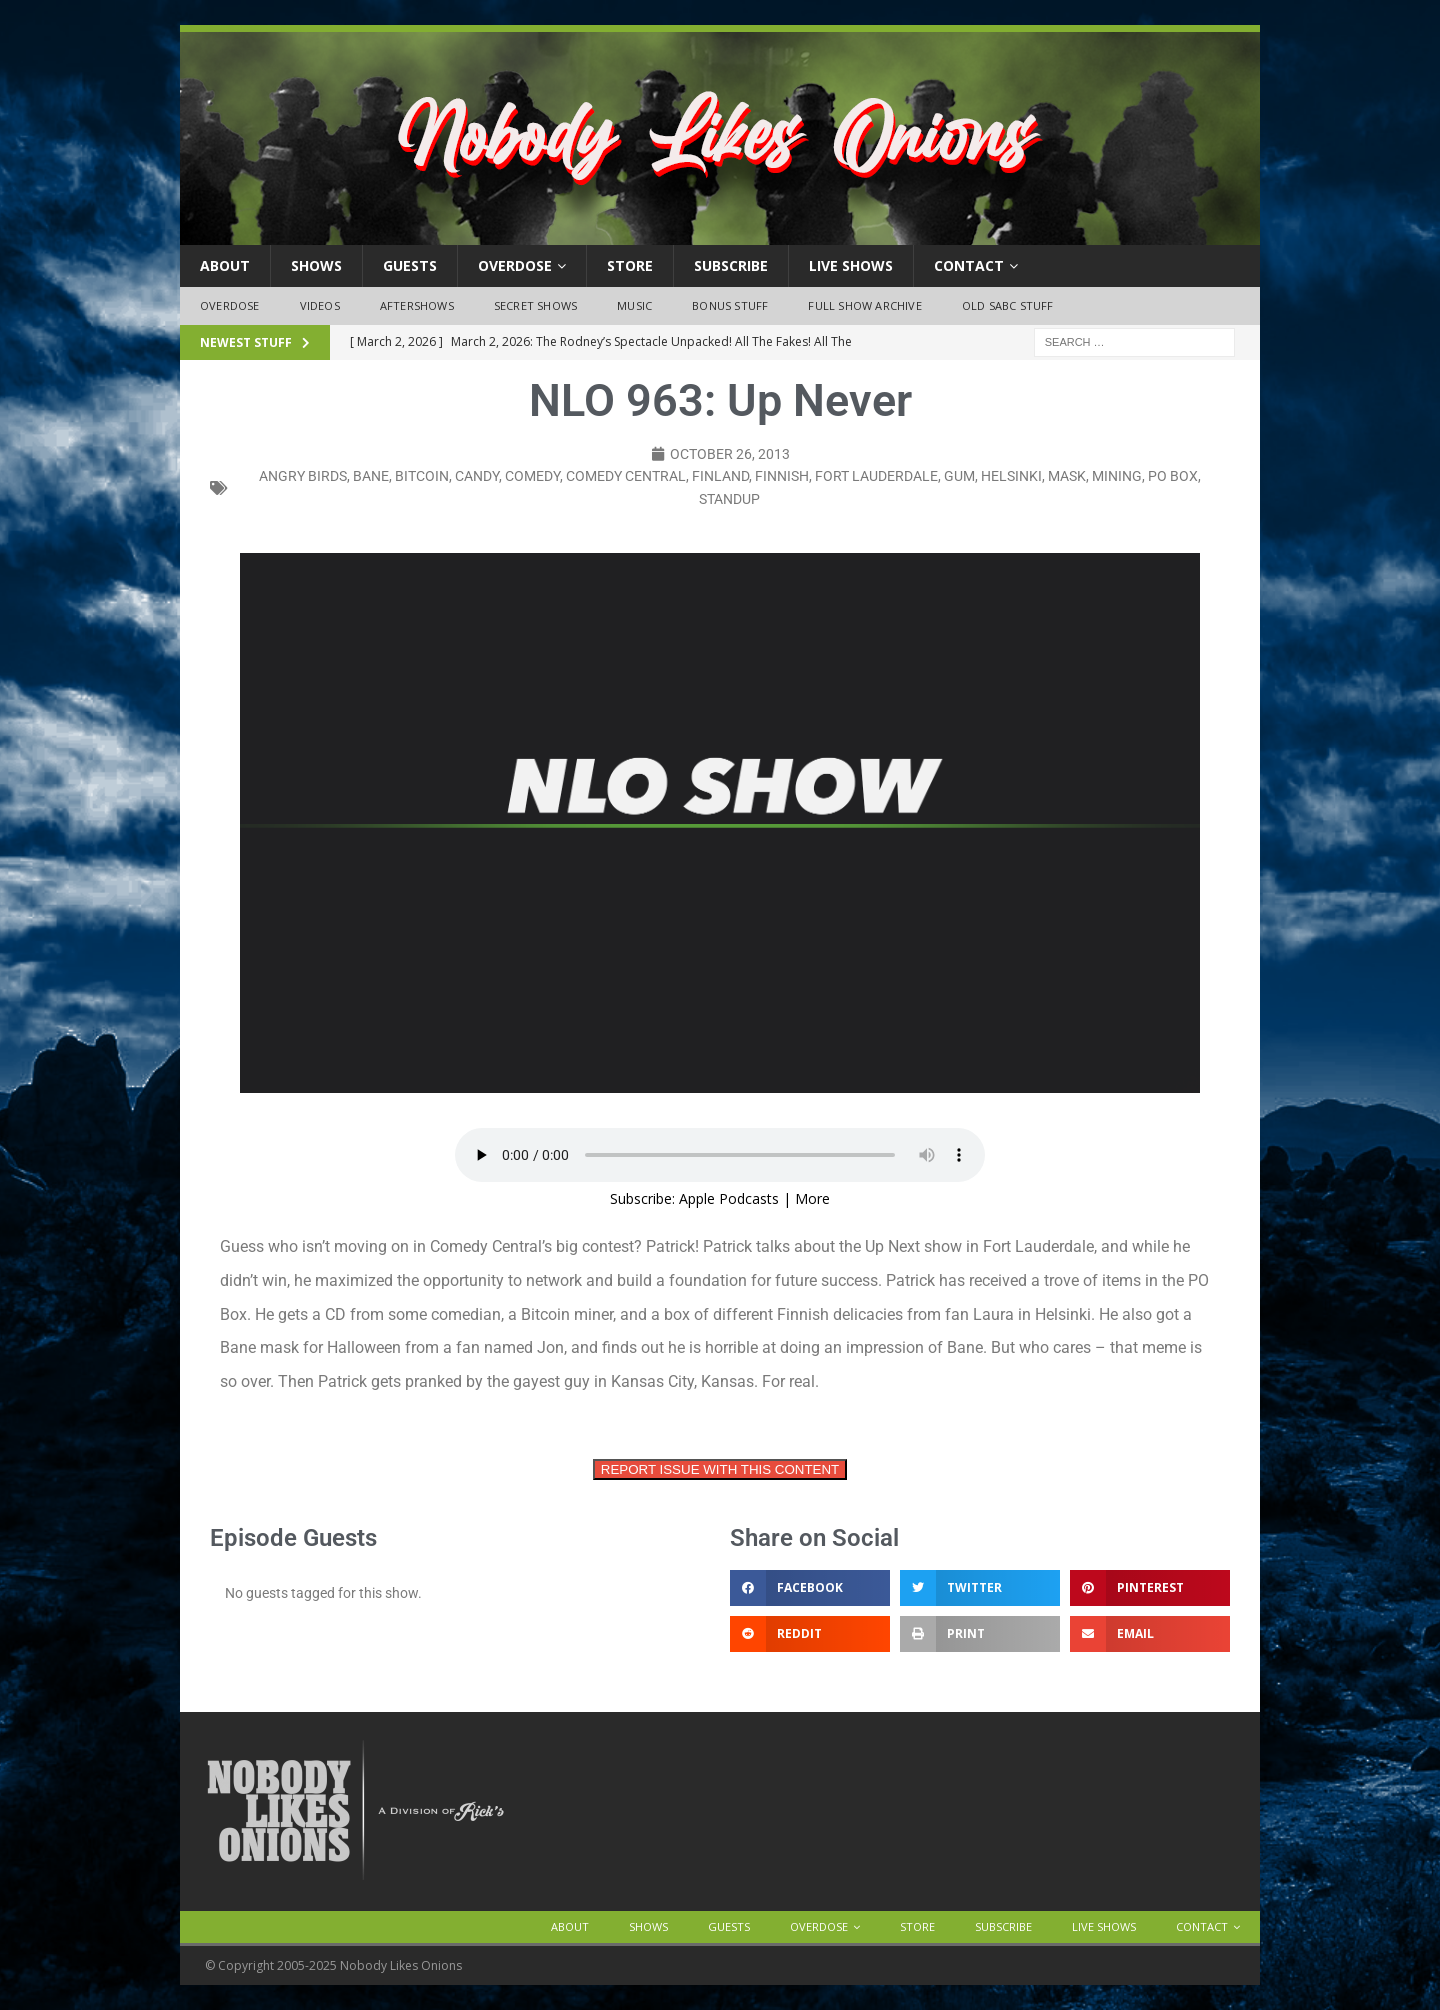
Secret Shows (535, 305)
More (812, 1198)
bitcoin (422, 476)
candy (477, 476)
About (225, 265)
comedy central (626, 476)
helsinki (1011, 476)
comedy (532, 476)
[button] (810, 1588)
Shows (316, 265)
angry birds (303, 476)
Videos (320, 305)
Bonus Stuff (730, 305)
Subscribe (731, 265)
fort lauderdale (876, 476)
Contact (969, 265)
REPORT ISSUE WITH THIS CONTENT (720, 1469)
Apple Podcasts (729, 1198)
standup (729, 499)
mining (1117, 476)
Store (630, 265)
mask (1067, 476)
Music (634, 305)
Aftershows (417, 305)
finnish (782, 476)
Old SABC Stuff (1008, 305)
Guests (410, 265)
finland (720, 476)
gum (959, 476)
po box (1173, 476)
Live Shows (851, 265)
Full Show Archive (864, 305)
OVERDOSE (515, 265)
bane (371, 476)
